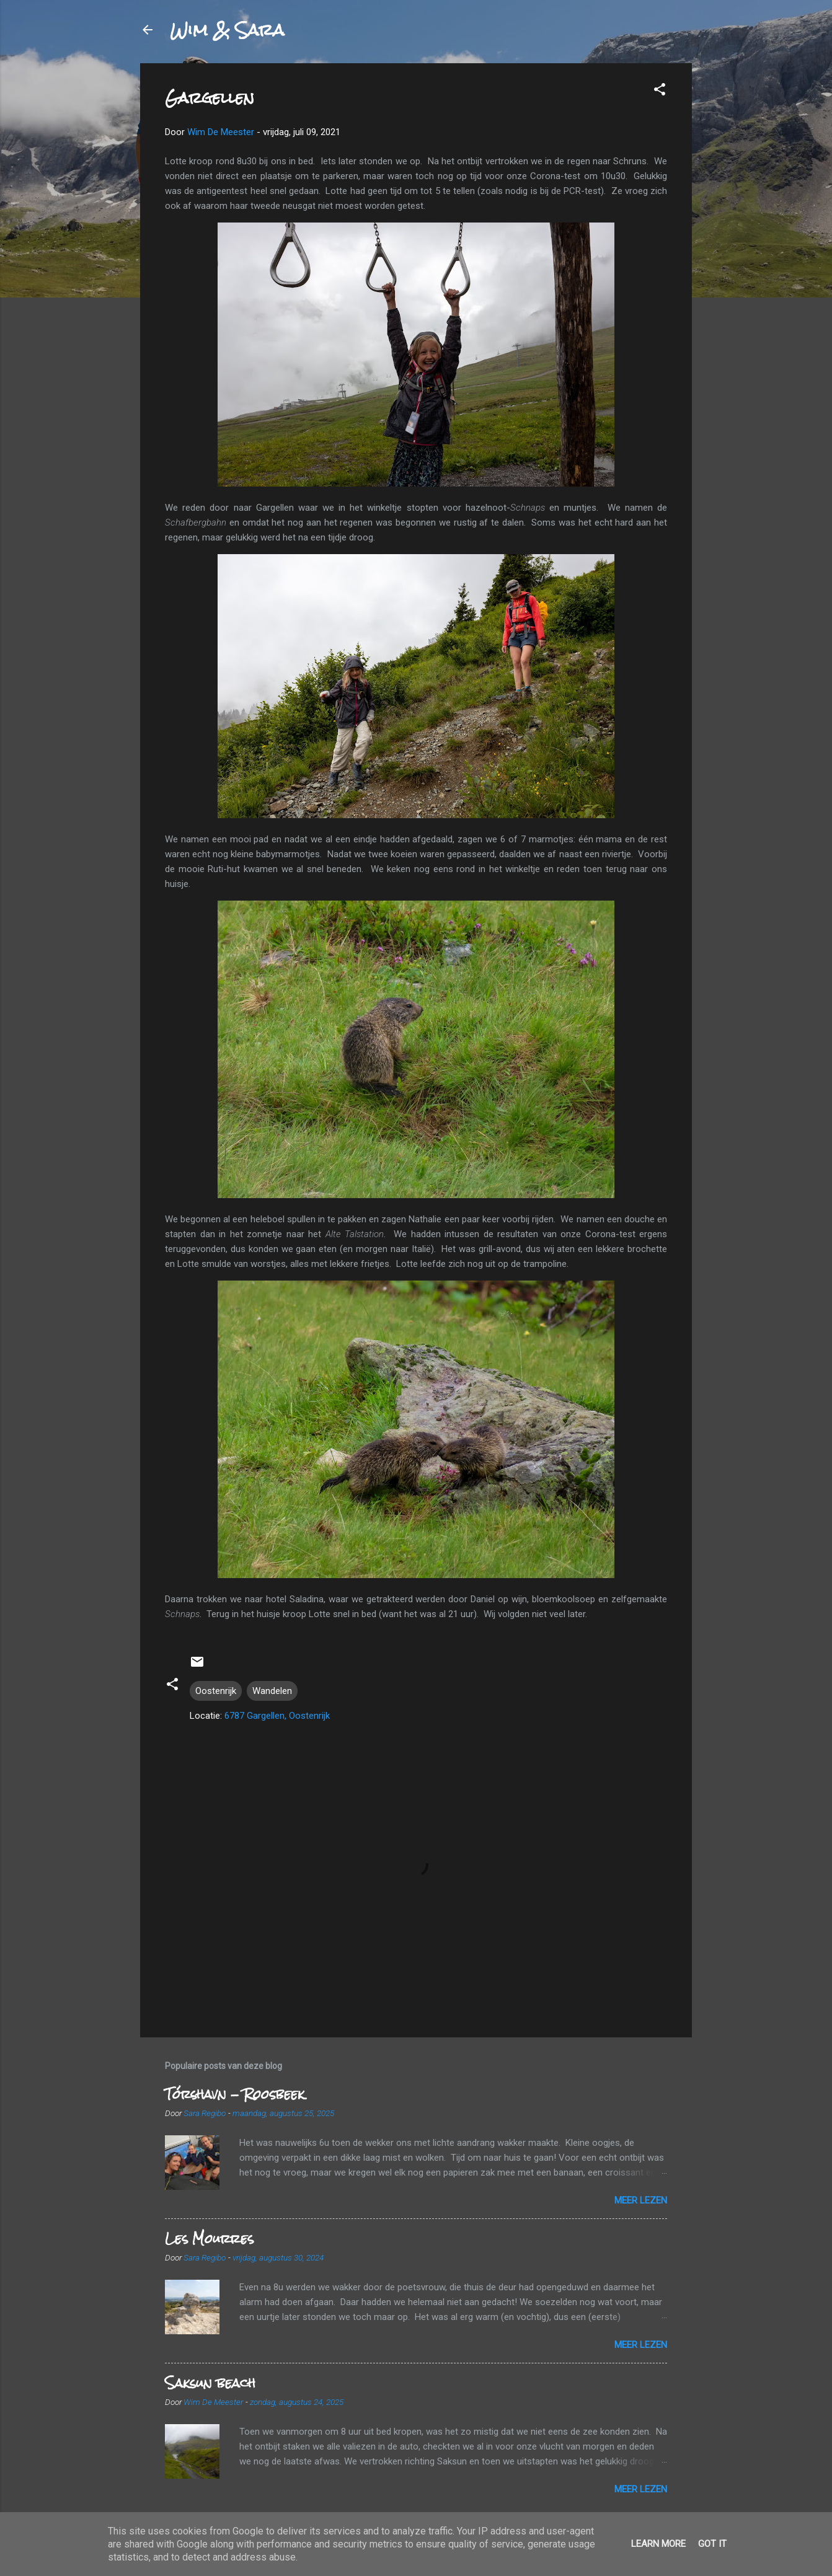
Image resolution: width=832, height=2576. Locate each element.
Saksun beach (210, 2383)
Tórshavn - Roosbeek (234, 2094)
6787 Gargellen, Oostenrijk (277, 1715)
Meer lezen (640, 2200)
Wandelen (272, 1690)
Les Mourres (209, 2238)
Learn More (658, 2543)
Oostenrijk (215, 1690)
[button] (659, 91)
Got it (712, 2543)
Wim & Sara (227, 29)
